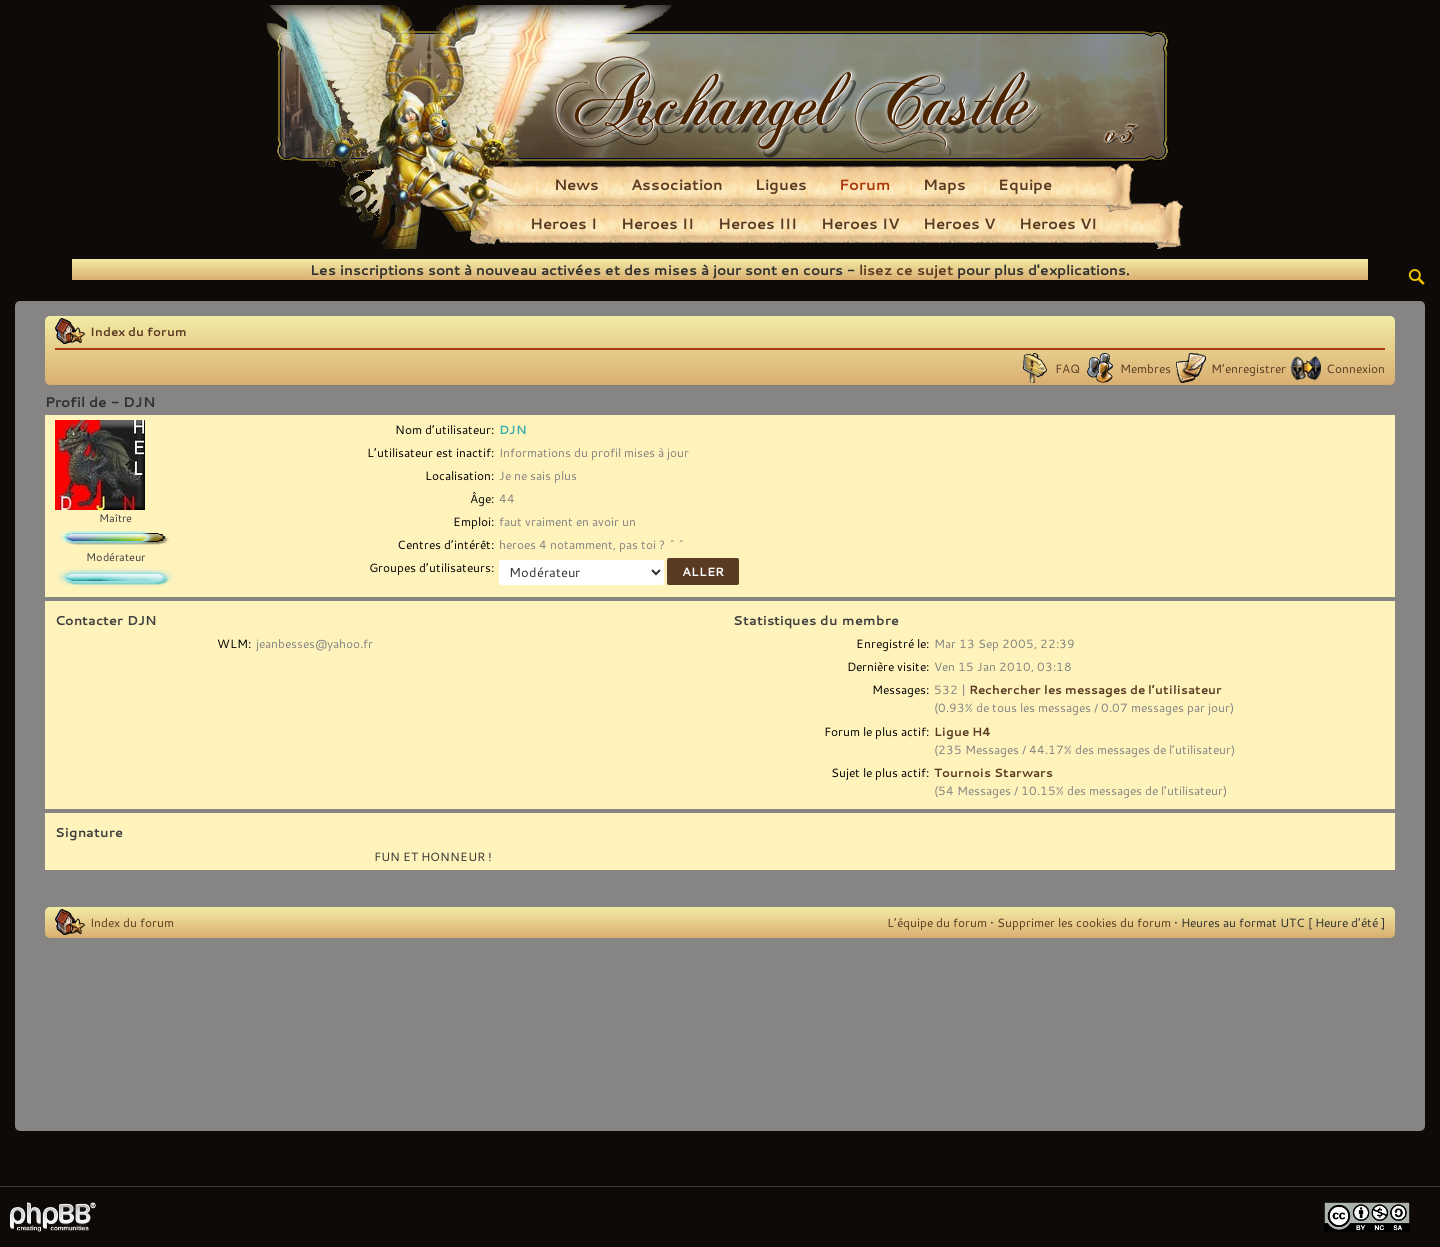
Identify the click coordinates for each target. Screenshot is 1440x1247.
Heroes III (757, 223)
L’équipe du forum (937, 922)
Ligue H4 (962, 731)
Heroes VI (1058, 223)
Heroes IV (860, 223)
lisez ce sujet (906, 269)
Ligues (781, 184)
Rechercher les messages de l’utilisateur (1095, 689)
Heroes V (959, 223)
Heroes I (563, 223)
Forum (865, 184)
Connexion (1355, 368)
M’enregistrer (1248, 368)
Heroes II (657, 223)
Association (677, 184)
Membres (1145, 368)
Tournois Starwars (993, 772)
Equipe (1025, 184)
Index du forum (138, 331)
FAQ (1067, 368)
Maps (944, 184)
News (576, 184)
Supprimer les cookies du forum (1084, 922)
